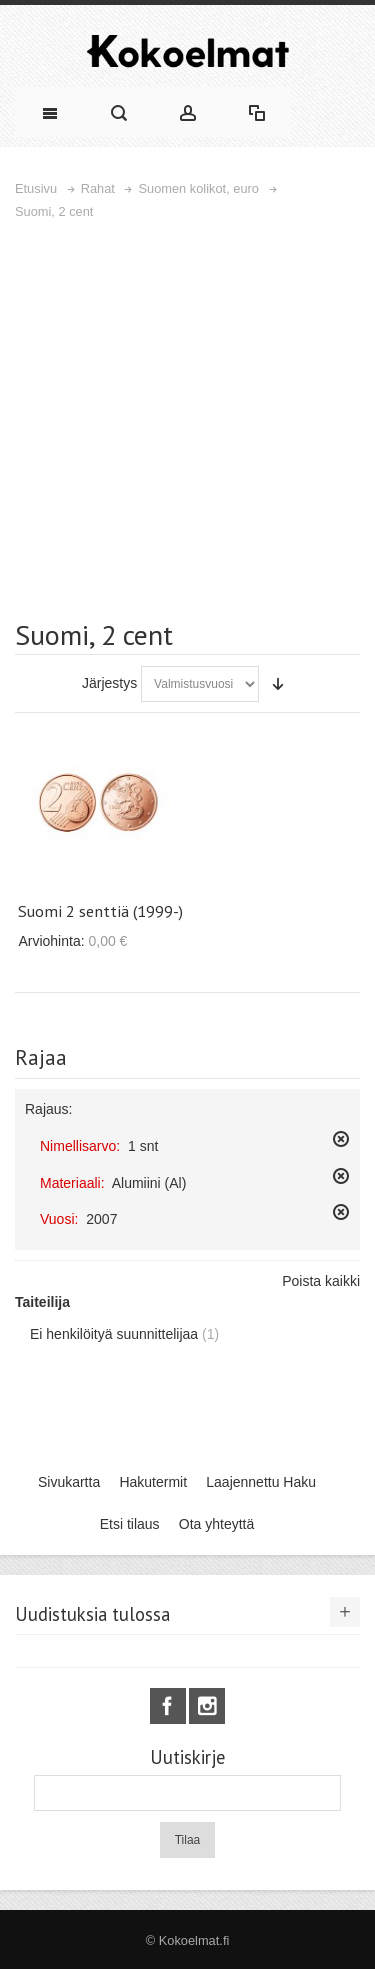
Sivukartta (69, 1482)
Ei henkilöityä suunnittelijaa (114, 1334)
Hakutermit (153, 1482)
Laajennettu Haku (261, 1482)
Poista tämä (341, 1139)
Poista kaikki (321, 1281)
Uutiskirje (187, 1757)
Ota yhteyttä (216, 1524)
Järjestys (109, 683)
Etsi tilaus (130, 1524)
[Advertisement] (187, 419)
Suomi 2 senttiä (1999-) (100, 911)
